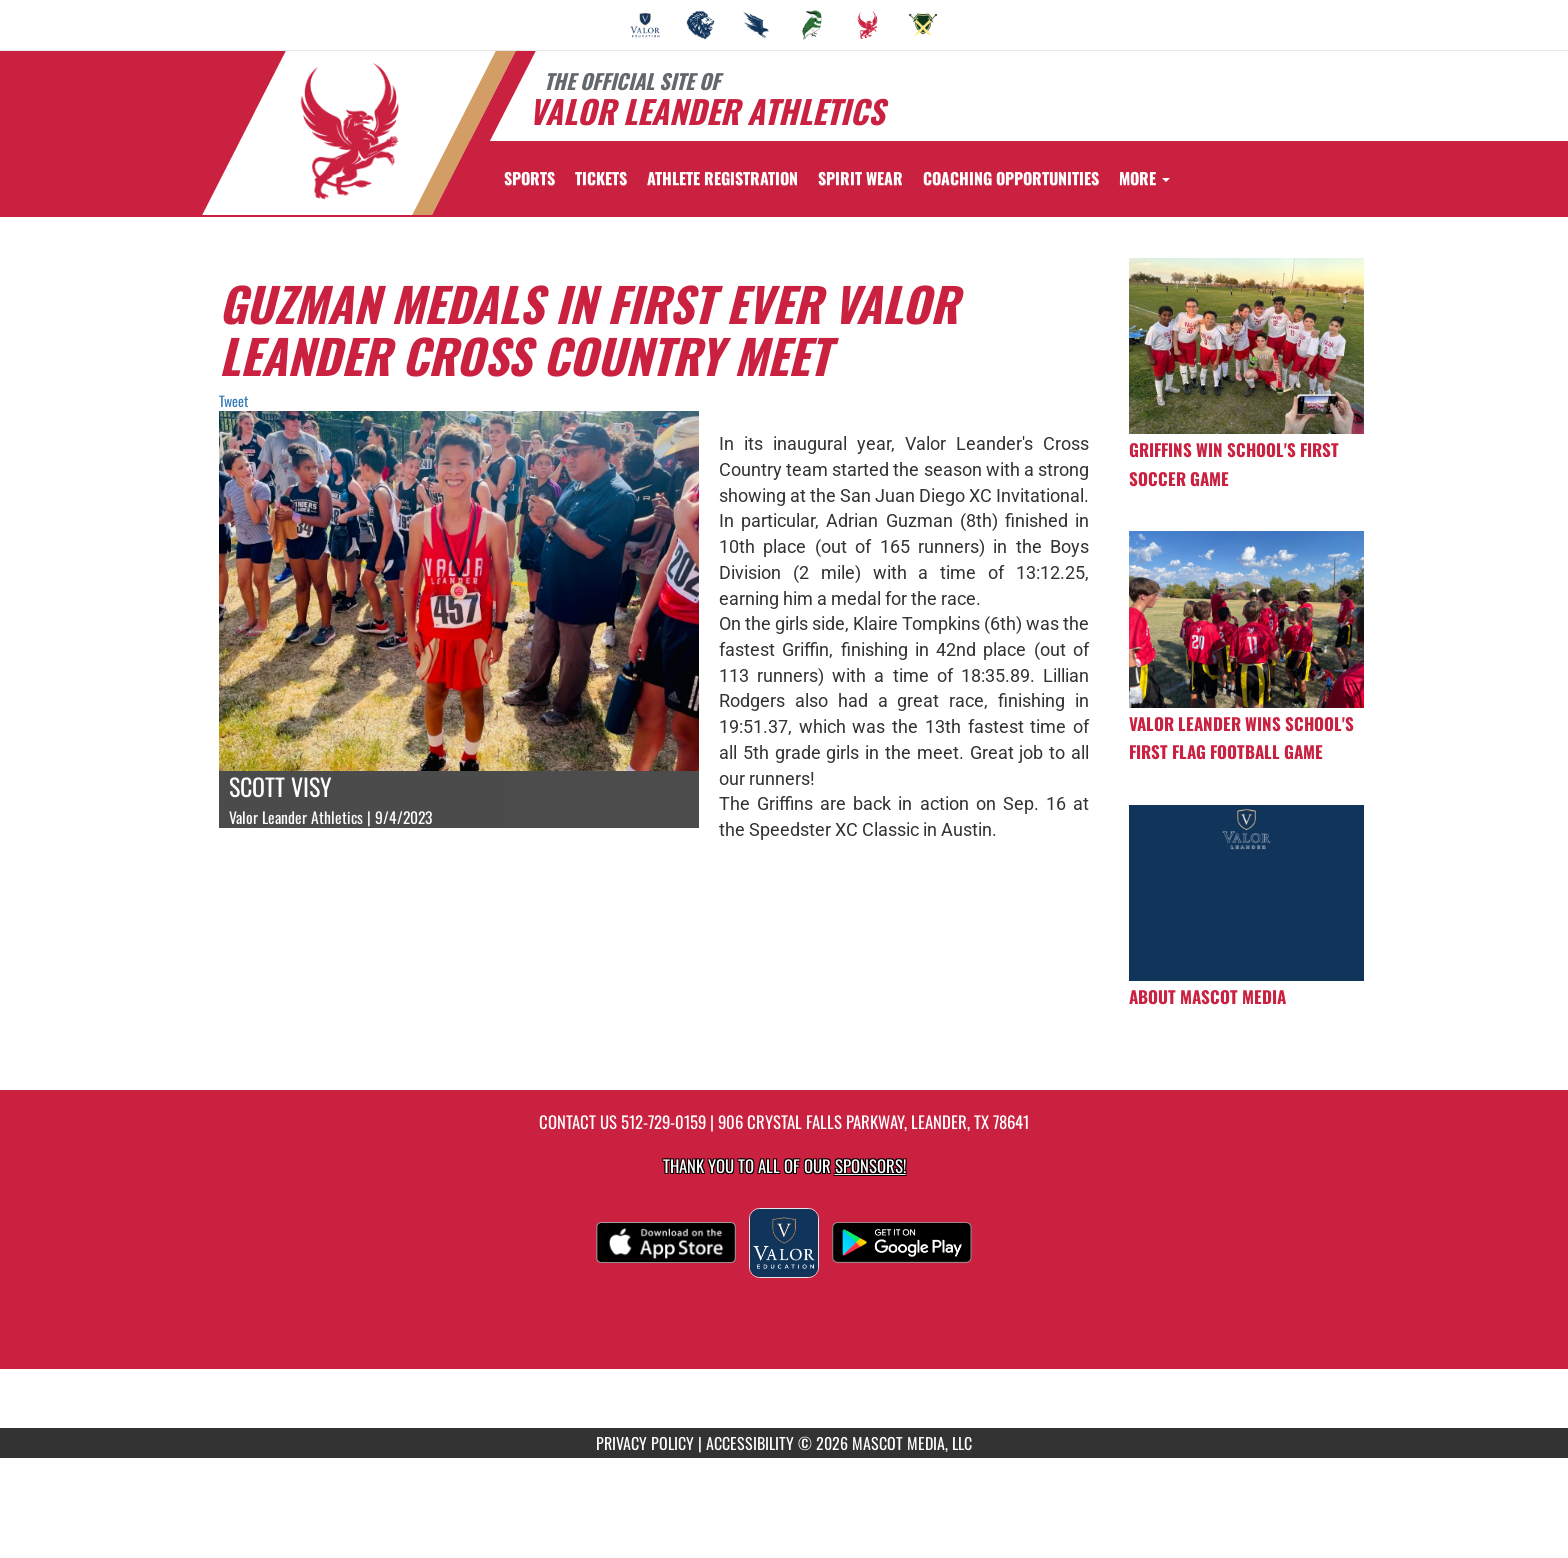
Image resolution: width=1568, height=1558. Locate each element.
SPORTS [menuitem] (529, 178)
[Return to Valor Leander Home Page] (349, 131)
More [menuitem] (1144, 178)
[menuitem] (645, 25)
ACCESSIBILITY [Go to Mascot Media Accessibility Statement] (750, 1443)
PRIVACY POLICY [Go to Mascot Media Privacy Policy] (645, 1443)
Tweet (233, 400)
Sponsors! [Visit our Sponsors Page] (870, 1165)
